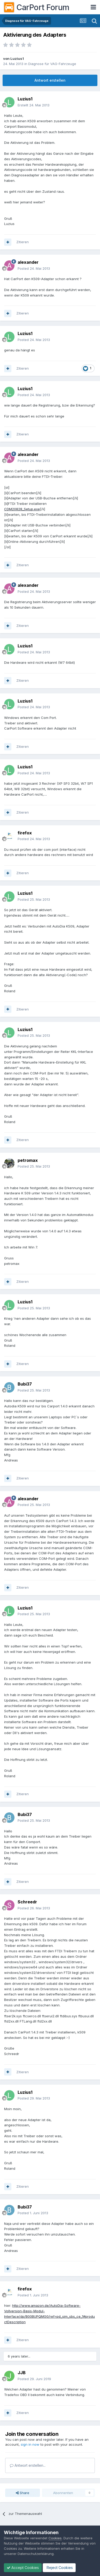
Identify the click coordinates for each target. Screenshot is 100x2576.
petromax (28, 1160)
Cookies (55, 2538)
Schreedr (27, 1901)
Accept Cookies (23, 2567)
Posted (34, 268)
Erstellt (33, 105)
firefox (25, 832)
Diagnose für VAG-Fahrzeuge (52, 64)
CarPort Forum (36, 7)
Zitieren (22, 242)
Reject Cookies (59, 2567)
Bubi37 (25, 1384)
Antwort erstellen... (28, 2465)
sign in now (30, 2444)
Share (22, 2493)
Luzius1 (17, 58)
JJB (22, 2372)
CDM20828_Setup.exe (22, 509)
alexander (28, 262)
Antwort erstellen (50, 80)
